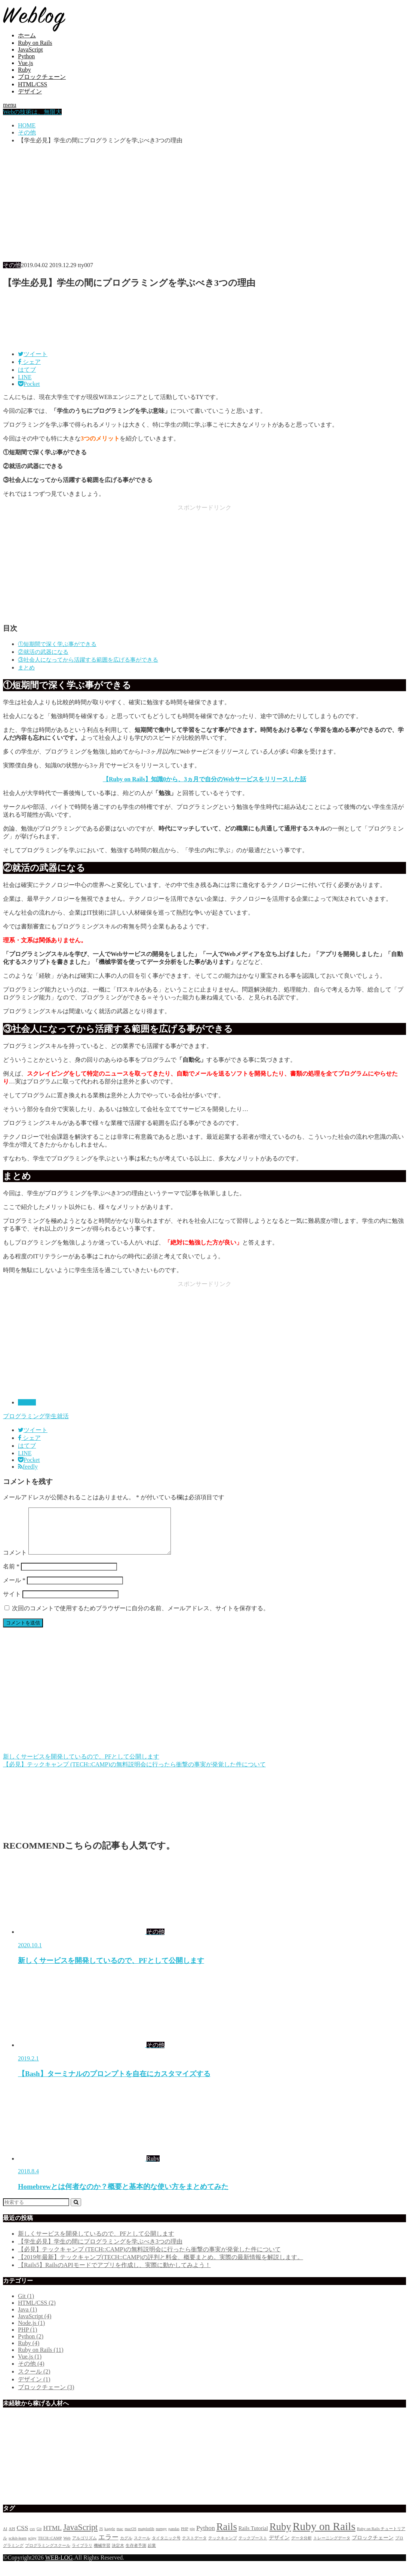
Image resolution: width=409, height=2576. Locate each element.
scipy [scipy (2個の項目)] (32, 2547)
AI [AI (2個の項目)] (5, 2538)
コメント (15, 1561)
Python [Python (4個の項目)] (205, 2537)
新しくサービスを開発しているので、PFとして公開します (96, 2242)
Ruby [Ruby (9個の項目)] (280, 2535)
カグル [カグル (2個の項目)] (126, 2547)
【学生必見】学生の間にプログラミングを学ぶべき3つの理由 (100, 2250)
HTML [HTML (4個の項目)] (52, 2537)
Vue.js (25, 63)
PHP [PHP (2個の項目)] (184, 2538)
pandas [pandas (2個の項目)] (173, 2538)
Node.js (31, 2332)
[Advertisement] (204, 203)
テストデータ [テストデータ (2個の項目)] (194, 2547)
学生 (51, 1416)
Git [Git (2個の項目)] (39, 2538)
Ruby (24, 70)
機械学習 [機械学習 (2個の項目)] (102, 2554)
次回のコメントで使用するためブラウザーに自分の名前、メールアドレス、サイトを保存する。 (140, 1617)
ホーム (27, 35)
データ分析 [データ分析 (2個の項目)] (301, 2547)
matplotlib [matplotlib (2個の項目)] (146, 2538)
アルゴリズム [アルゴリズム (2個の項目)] (84, 2547)
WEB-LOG (59, 2566)
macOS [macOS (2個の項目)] (130, 2538)
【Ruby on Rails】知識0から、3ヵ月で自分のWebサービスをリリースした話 (204, 779)
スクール (34, 2380)
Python (26, 56)
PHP (27, 2338)
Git (26, 2305)
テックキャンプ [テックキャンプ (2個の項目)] (222, 2547)
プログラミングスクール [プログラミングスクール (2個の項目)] (47, 2554)
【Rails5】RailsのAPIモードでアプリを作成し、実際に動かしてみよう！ (114, 2274)
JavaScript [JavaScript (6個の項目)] (80, 2536)
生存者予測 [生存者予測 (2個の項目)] (136, 2554)
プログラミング (24, 1416)
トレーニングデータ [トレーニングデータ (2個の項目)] (331, 2547)
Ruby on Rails (35, 43)
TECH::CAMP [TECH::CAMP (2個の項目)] (50, 2547)
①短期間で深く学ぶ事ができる (57, 644)
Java (27, 2318)
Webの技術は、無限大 (32, 112)
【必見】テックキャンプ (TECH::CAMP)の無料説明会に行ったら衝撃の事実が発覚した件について (149, 2258)
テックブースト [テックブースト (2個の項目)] (253, 2547)
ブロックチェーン (42, 77)
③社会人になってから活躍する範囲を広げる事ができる (88, 659)
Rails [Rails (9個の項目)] (226, 2535)
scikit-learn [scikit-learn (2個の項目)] (18, 2547)
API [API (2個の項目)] (12, 2538)
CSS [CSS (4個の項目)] (22, 2537)
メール (14, 1589)
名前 (11, 1575)
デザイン (30, 91)
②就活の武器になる (43, 652)
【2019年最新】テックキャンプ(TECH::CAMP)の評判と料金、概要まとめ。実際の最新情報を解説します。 (160, 2266)
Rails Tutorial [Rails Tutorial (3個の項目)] (253, 2537)
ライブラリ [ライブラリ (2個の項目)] (82, 2554)
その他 (27, 1402)
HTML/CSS (32, 84)
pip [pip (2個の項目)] (192, 2538)
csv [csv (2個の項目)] (32, 2538)
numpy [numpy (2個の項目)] (161, 2538)
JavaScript (30, 49)
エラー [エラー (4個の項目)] (108, 2546)
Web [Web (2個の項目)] (66, 2547)
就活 (63, 1416)
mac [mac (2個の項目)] (120, 2538)
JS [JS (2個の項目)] (101, 2538)
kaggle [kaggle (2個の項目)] (109, 2538)
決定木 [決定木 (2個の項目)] (118, 2554)
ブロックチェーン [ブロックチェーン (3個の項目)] (373, 2546)
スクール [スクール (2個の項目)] (142, 2547)
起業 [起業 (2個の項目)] (152, 2554)
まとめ (26, 667)
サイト (12, 1603)
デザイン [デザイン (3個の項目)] (279, 2546)
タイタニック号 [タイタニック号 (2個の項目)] (166, 2547)
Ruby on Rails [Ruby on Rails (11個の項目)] (324, 2535)
